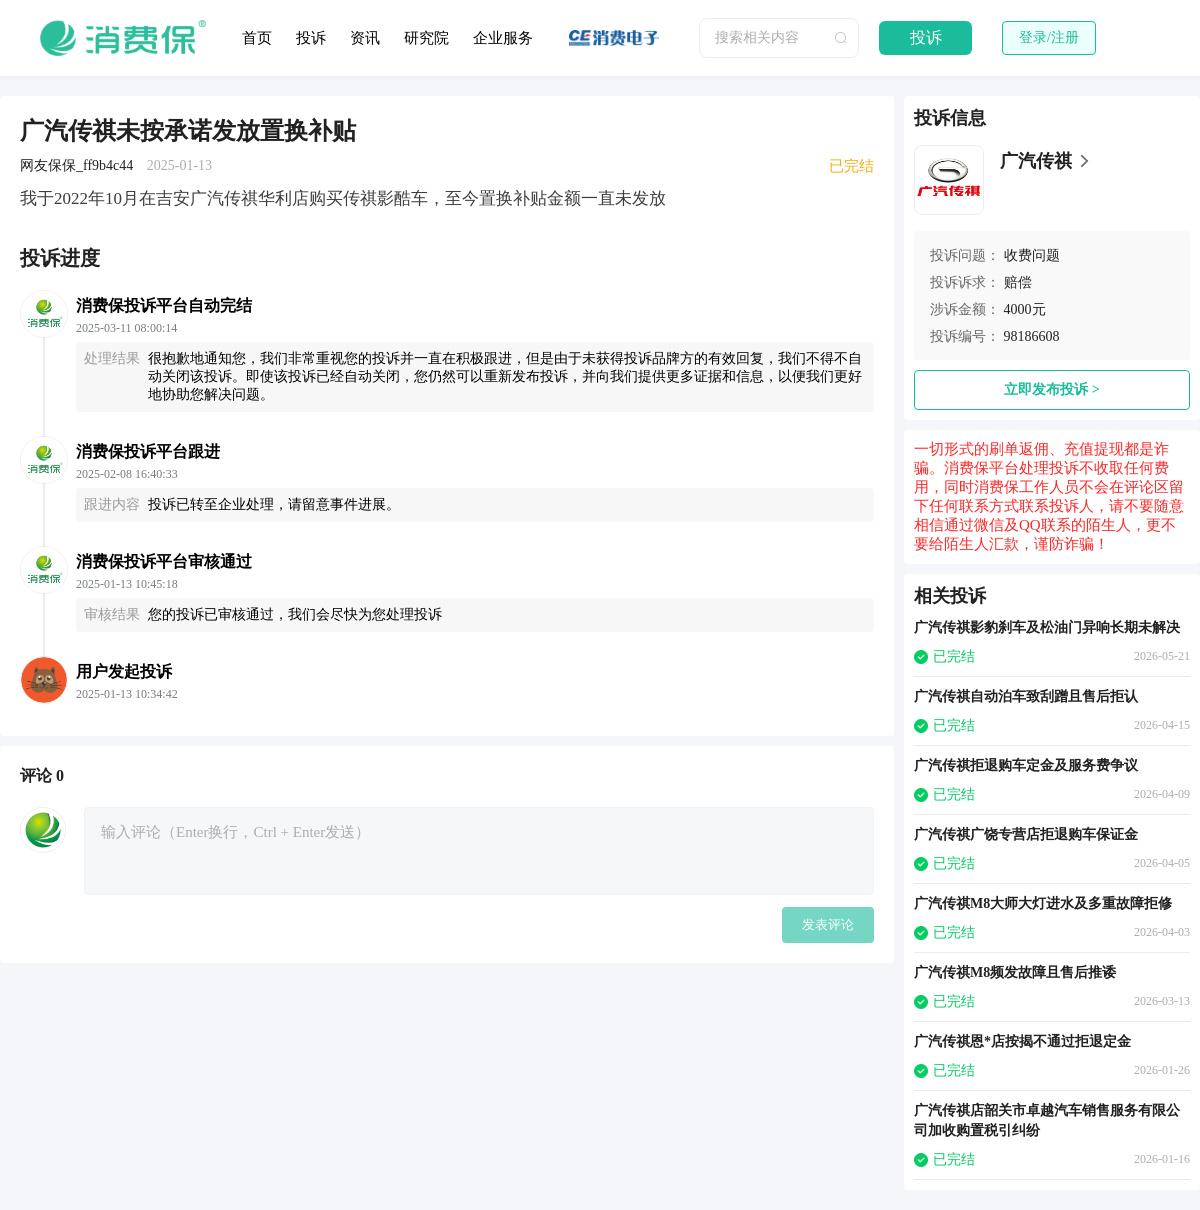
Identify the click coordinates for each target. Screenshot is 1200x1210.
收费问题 (1032, 255)
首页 (257, 38)
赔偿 (1018, 282)
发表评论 (828, 924)
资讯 (365, 38)
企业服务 (503, 38)
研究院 (426, 38)
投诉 (311, 38)
